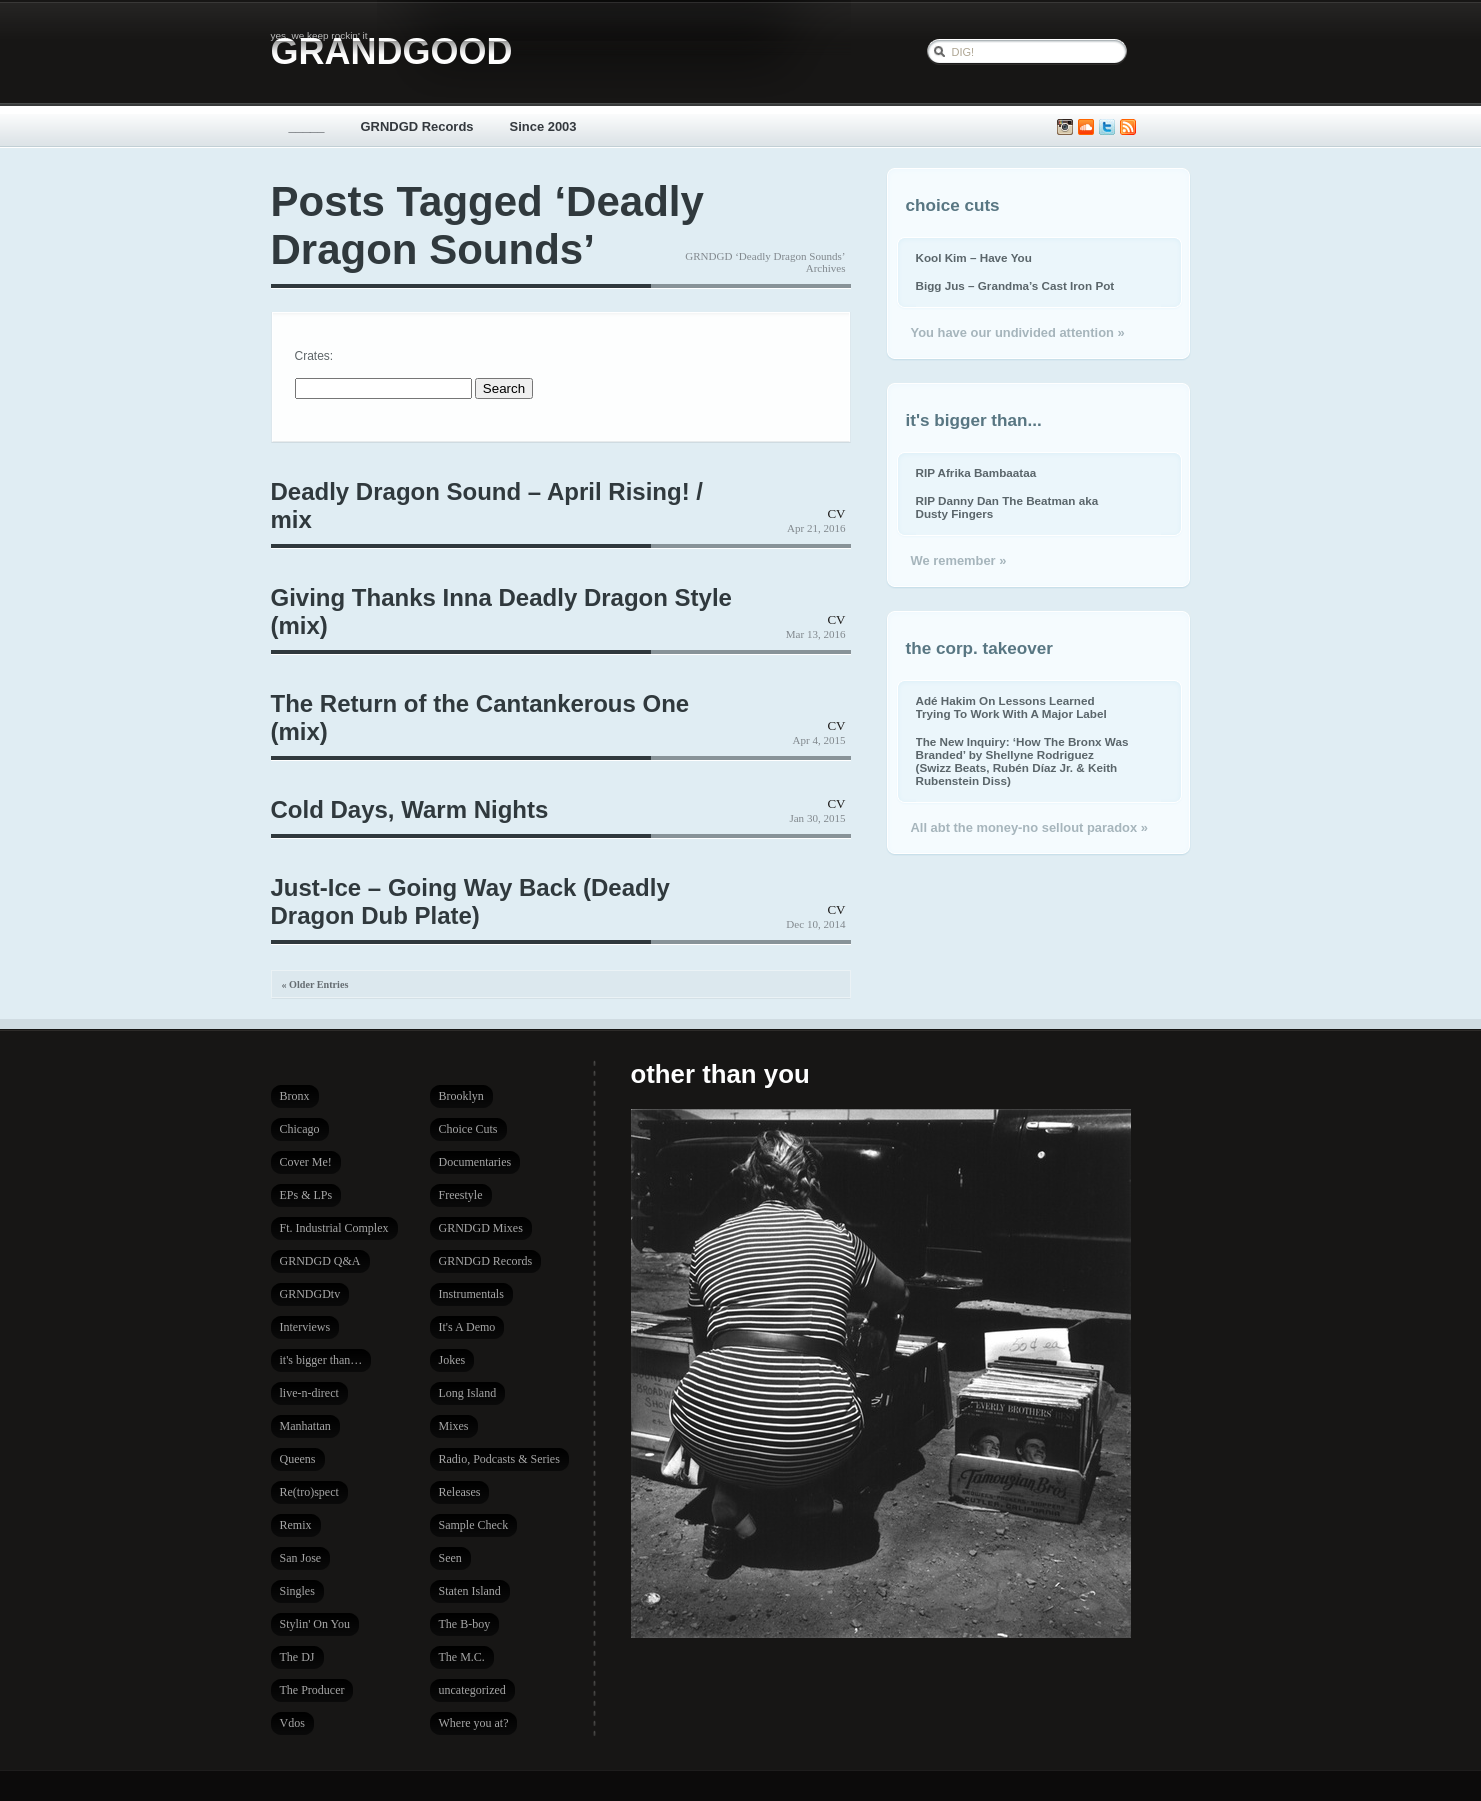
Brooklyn (461, 1096)
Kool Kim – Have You (974, 257)
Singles (297, 1591)
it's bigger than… (321, 1360)
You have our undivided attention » (1018, 332)
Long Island (468, 1393)
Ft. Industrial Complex (334, 1228)
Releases (460, 1492)
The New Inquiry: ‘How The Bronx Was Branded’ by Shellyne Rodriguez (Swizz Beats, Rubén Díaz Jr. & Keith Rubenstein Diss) (1022, 761)
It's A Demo (467, 1327)
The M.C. (462, 1657)
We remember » (959, 560)
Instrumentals (471, 1294)
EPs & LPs (306, 1195)
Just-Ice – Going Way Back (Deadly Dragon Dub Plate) (470, 901)
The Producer (312, 1690)
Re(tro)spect (309, 1492)
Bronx (295, 1096)
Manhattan (305, 1426)
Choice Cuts (468, 1129)
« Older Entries (315, 984)
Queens (298, 1459)
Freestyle (461, 1195)
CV (836, 513)
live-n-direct (309, 1393)
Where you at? (474, 1723)
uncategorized (472, 1690)
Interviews (305, 1327)
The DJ (297, 1657)
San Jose (301, 1558)
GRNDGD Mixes (481, 1228)
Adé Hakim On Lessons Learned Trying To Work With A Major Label (1011, 707)
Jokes (452, 1360)
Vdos (292, 1723)
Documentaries (475, 1162)
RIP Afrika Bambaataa (976, 472)
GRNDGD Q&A (320, 1261)
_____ (307, 126)
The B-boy (465, 1624)
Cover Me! (306, 1162)
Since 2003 (543, 126)
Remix (296, 1525)
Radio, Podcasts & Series (499, 1459)
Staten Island (470, 1591)
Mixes (454, 1426)
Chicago (300, 1129)
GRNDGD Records (417, 126)
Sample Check (474, 1525)
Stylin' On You (315, 1624)
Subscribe (1128, 127)
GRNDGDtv (310, 1294)
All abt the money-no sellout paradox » (1029, 827)
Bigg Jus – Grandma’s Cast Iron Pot (1015, 285)
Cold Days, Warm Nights (410, 809)
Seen (450, 1558)
